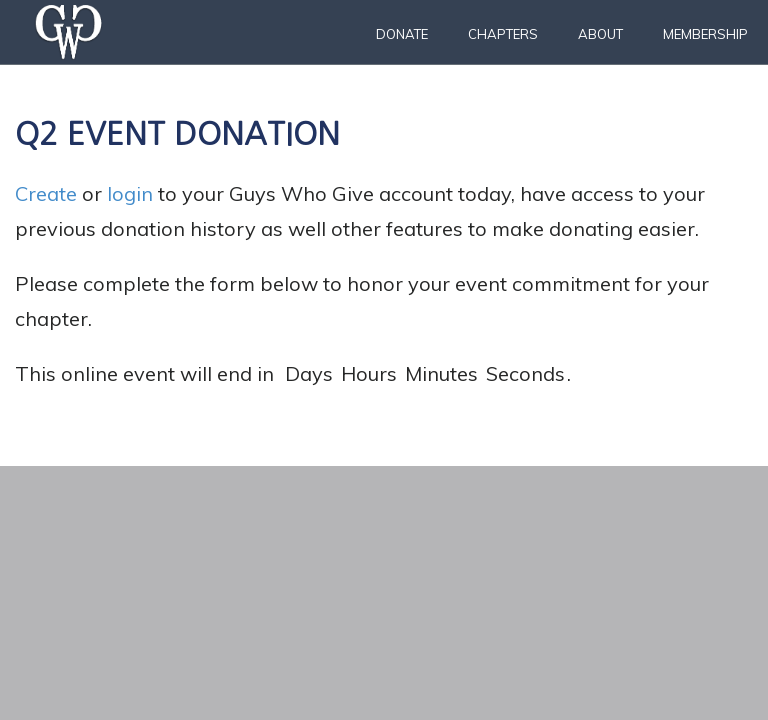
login (130, 193)
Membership (705, 34)
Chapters (503, 34)
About (600, 34)
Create (46, 193)
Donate (402, 34)
